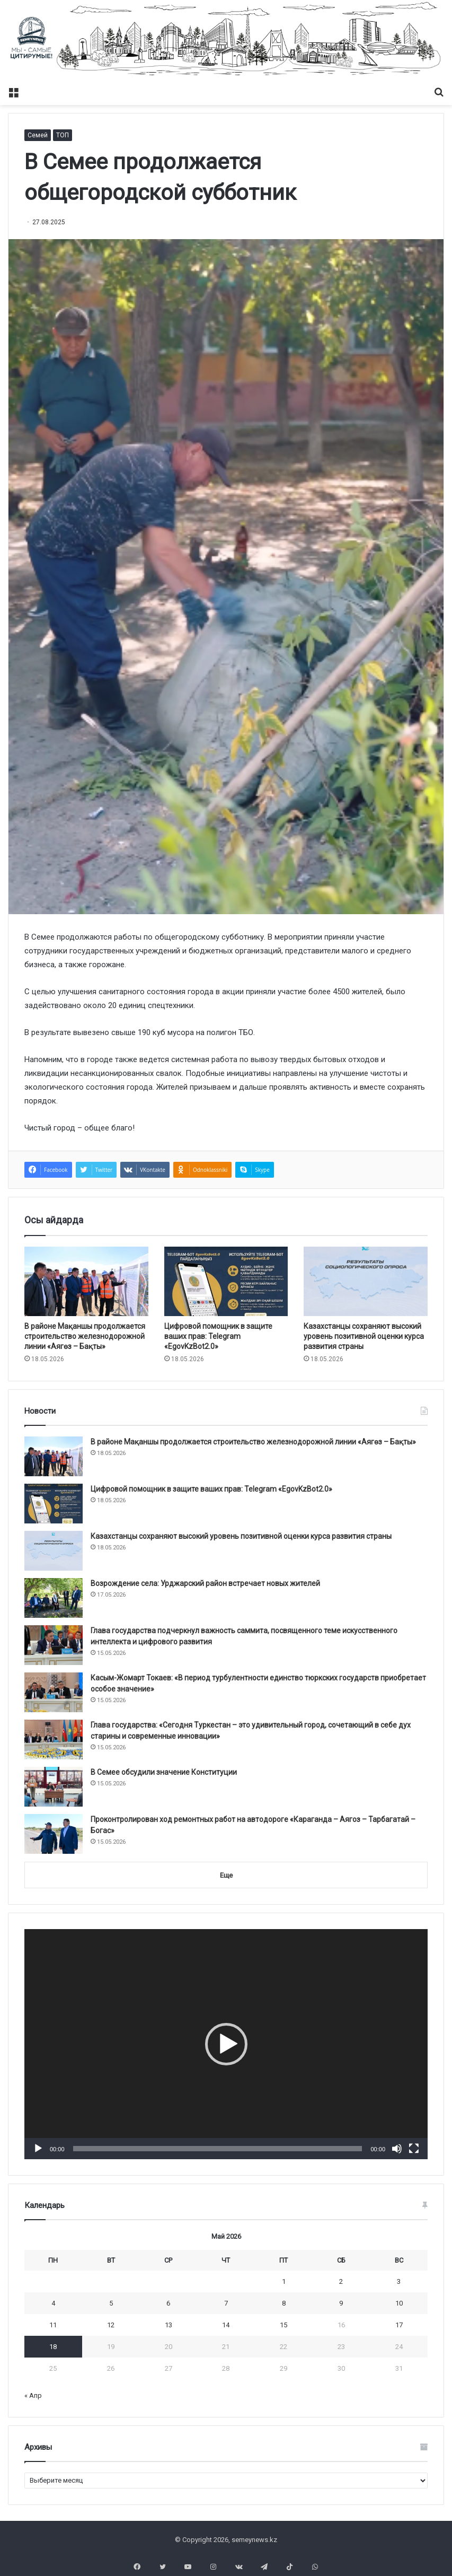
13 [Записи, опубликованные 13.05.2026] (168, 2325)
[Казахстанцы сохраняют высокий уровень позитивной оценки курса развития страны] (366, 1282)
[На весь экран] (414, 2148)
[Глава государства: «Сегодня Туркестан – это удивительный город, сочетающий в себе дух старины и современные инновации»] (53, 1739)
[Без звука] (397, 2148)
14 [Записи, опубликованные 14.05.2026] (225, 2325)
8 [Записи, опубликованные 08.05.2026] (284, 2303)
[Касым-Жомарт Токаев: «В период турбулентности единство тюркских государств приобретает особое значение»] (53, 1692)
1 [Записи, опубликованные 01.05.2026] (284, 2281)
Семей (38, 135)
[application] (226, 2044)
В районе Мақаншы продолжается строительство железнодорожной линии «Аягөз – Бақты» (84, 1336)
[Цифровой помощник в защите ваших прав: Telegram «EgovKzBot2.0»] (226, 1282)
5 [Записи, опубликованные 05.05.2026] (111, 2303)
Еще (226, 1875)
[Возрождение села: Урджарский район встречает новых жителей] (53, 1598)
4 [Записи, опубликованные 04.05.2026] (53, 2303)
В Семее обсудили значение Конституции (164, 1772)
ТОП (62, 135)
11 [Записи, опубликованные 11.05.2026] (53, 2325)
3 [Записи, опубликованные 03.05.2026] (399, 2281)
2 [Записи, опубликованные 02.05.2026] (341, 2281)
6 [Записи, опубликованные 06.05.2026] (168, 2303)
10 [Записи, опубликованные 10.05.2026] (399, 2303)
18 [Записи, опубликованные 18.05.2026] (53, 2347)
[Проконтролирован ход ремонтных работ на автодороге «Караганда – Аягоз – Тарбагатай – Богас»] (53, 1834)
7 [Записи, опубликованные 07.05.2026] (226, 2303)
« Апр (33, 2395)
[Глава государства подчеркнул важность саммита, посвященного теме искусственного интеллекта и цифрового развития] (53, 1645)
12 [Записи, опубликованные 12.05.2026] (110, 2325)
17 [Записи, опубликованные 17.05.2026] (399, 2325)
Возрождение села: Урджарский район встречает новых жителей (205, 1583)
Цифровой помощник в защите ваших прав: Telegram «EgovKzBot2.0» (218, 1336)
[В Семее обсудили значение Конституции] (53, 1787)
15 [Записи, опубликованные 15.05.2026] (283, 2325)
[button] (226, 2044)
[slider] (217, 2148)
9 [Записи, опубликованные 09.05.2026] (341, 2303)
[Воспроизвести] (38, 2148)
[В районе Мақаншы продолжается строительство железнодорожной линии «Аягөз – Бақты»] (86, 1282)
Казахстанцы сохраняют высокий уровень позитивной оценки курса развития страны (364, 1336)
